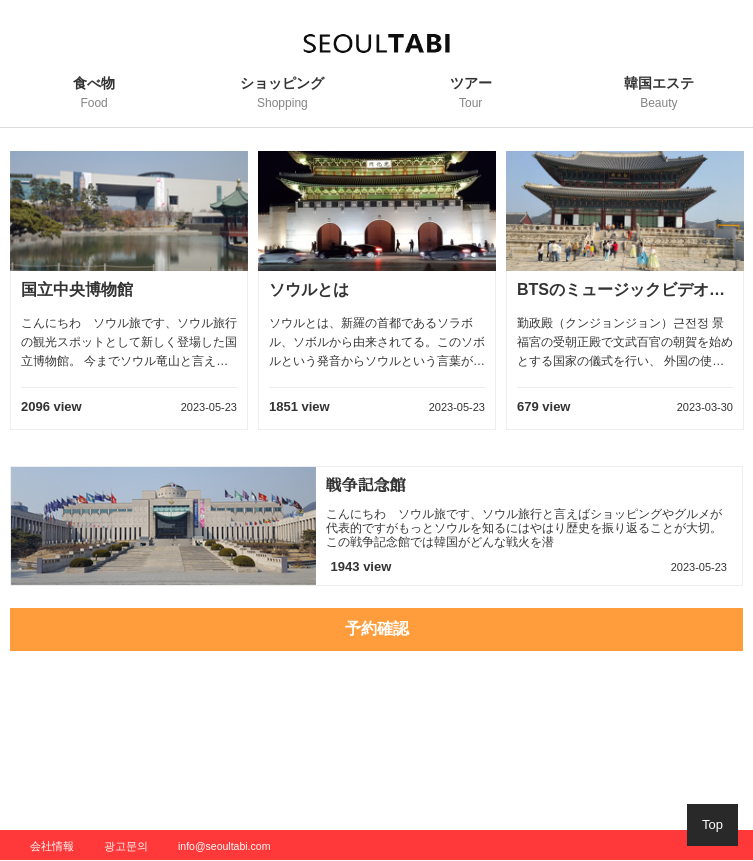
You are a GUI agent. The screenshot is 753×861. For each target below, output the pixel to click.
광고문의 (126, 846)
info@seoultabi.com (224, 846)
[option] (129, 301)
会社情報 (52, 846)
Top (712, 824)
